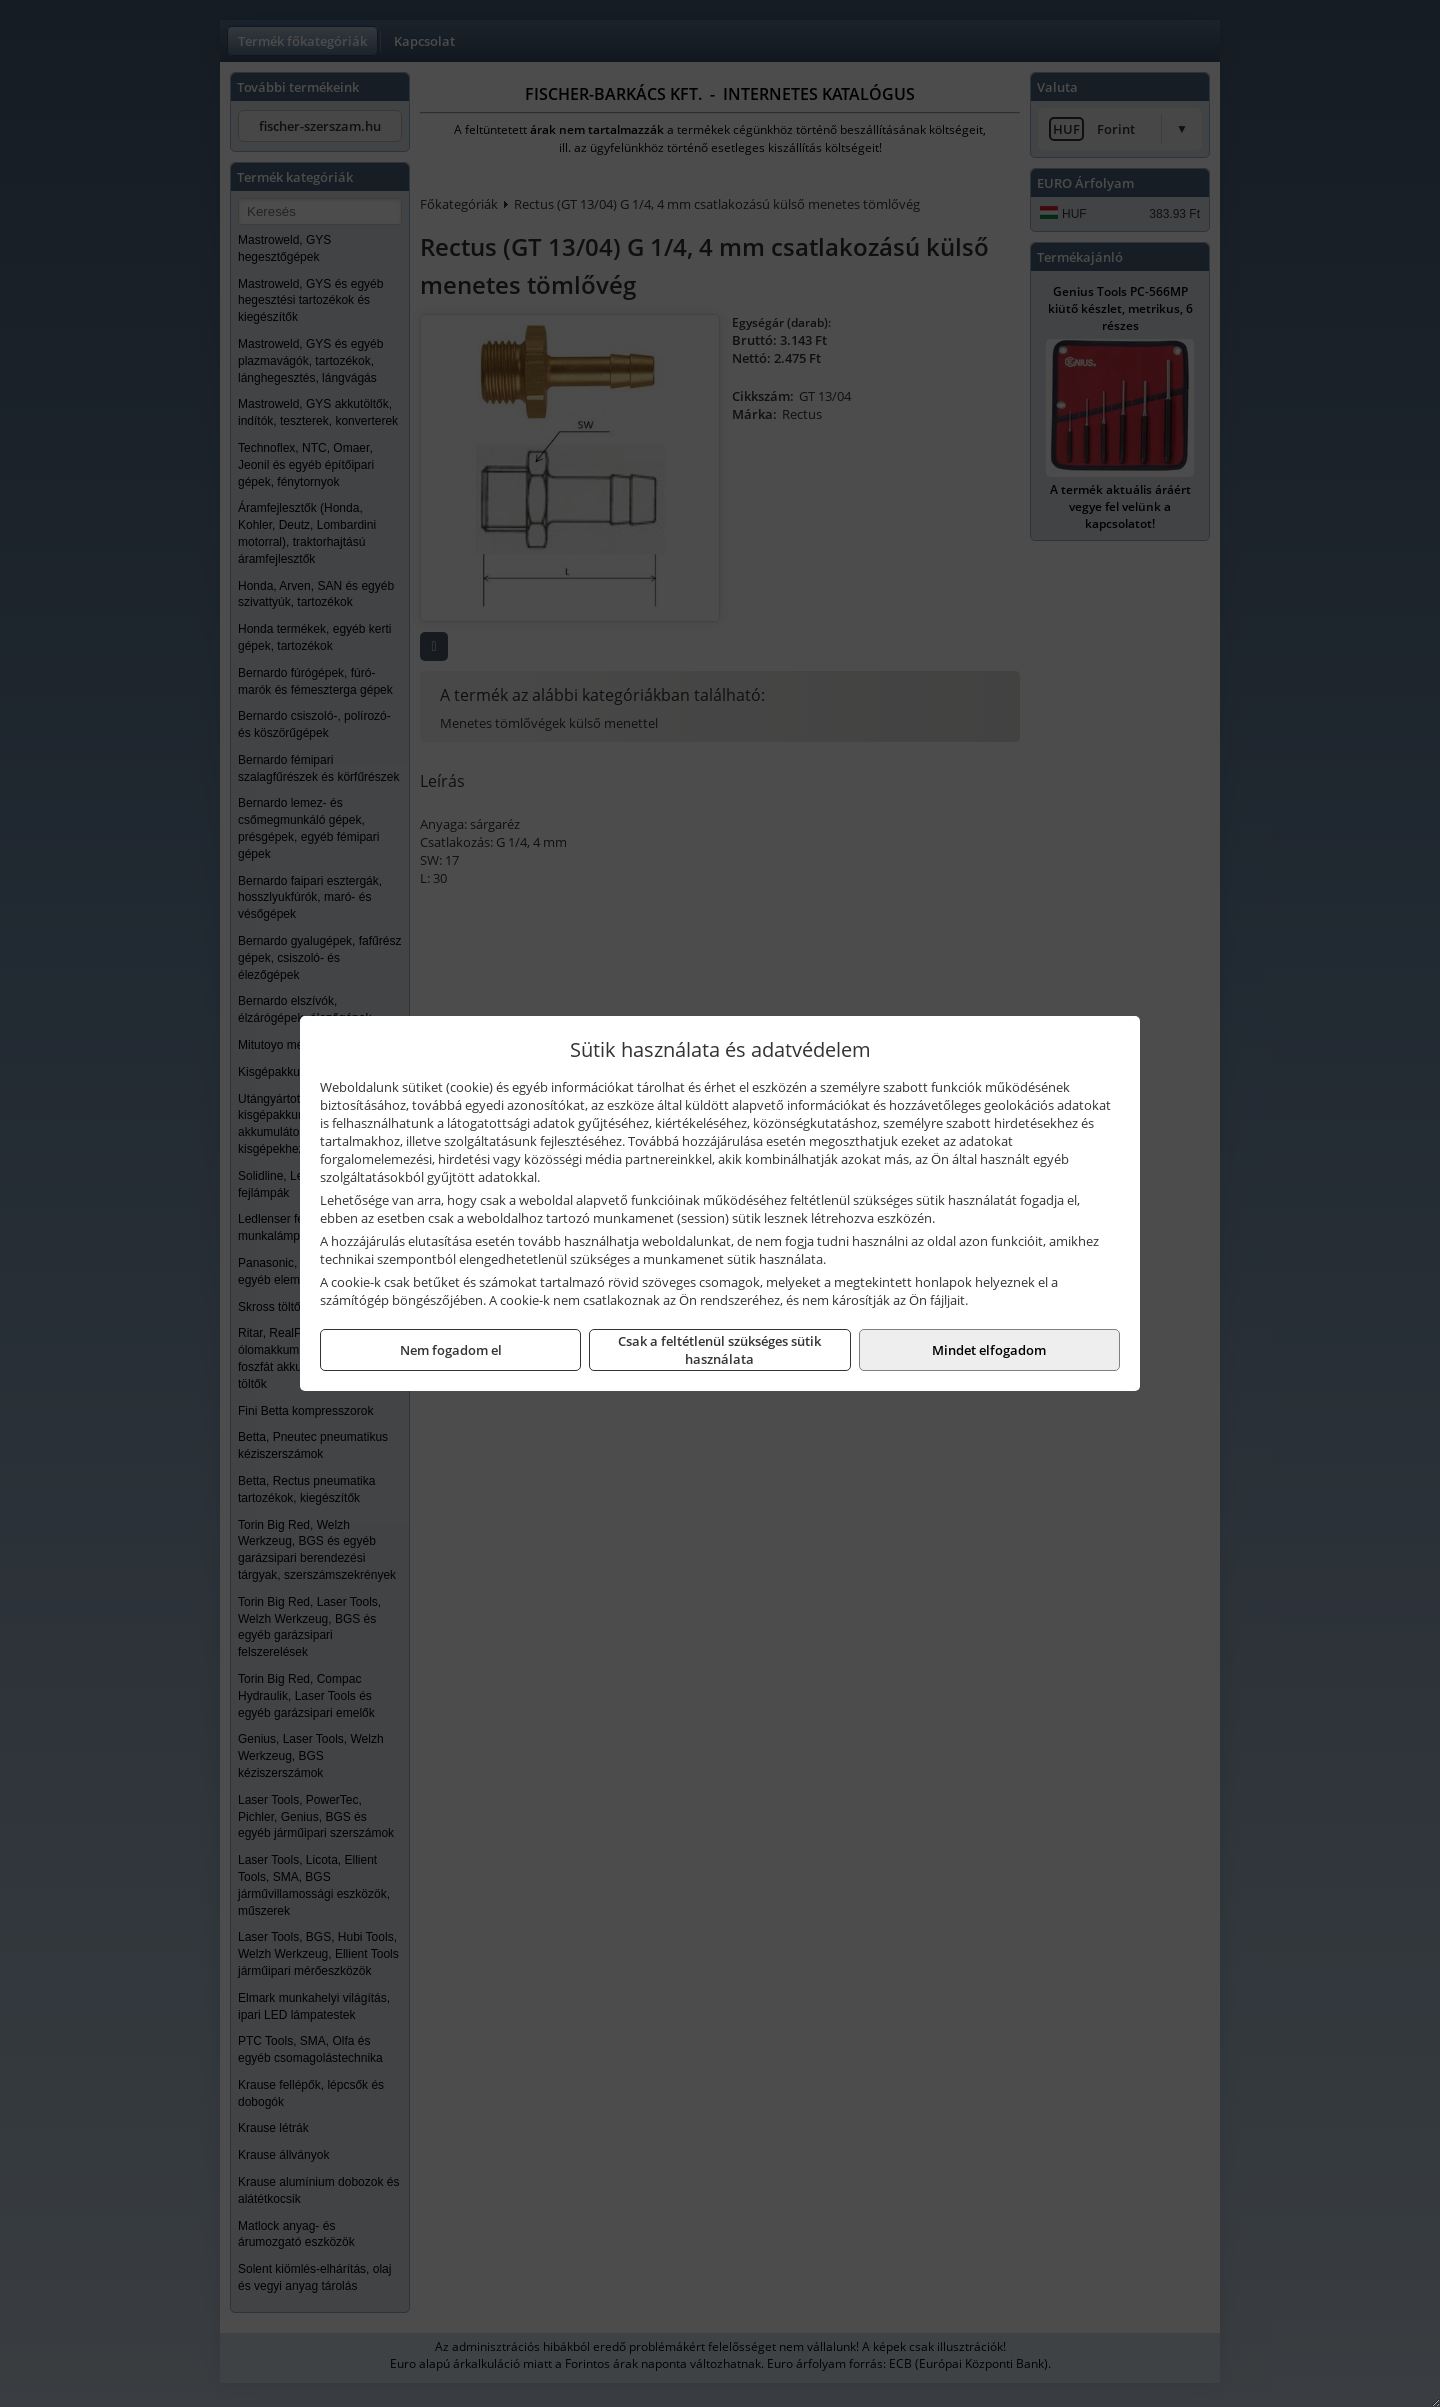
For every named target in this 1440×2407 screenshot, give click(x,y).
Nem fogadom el (451, 1350)
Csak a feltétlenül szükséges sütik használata (719, 1350)
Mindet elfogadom (989, 1350)
